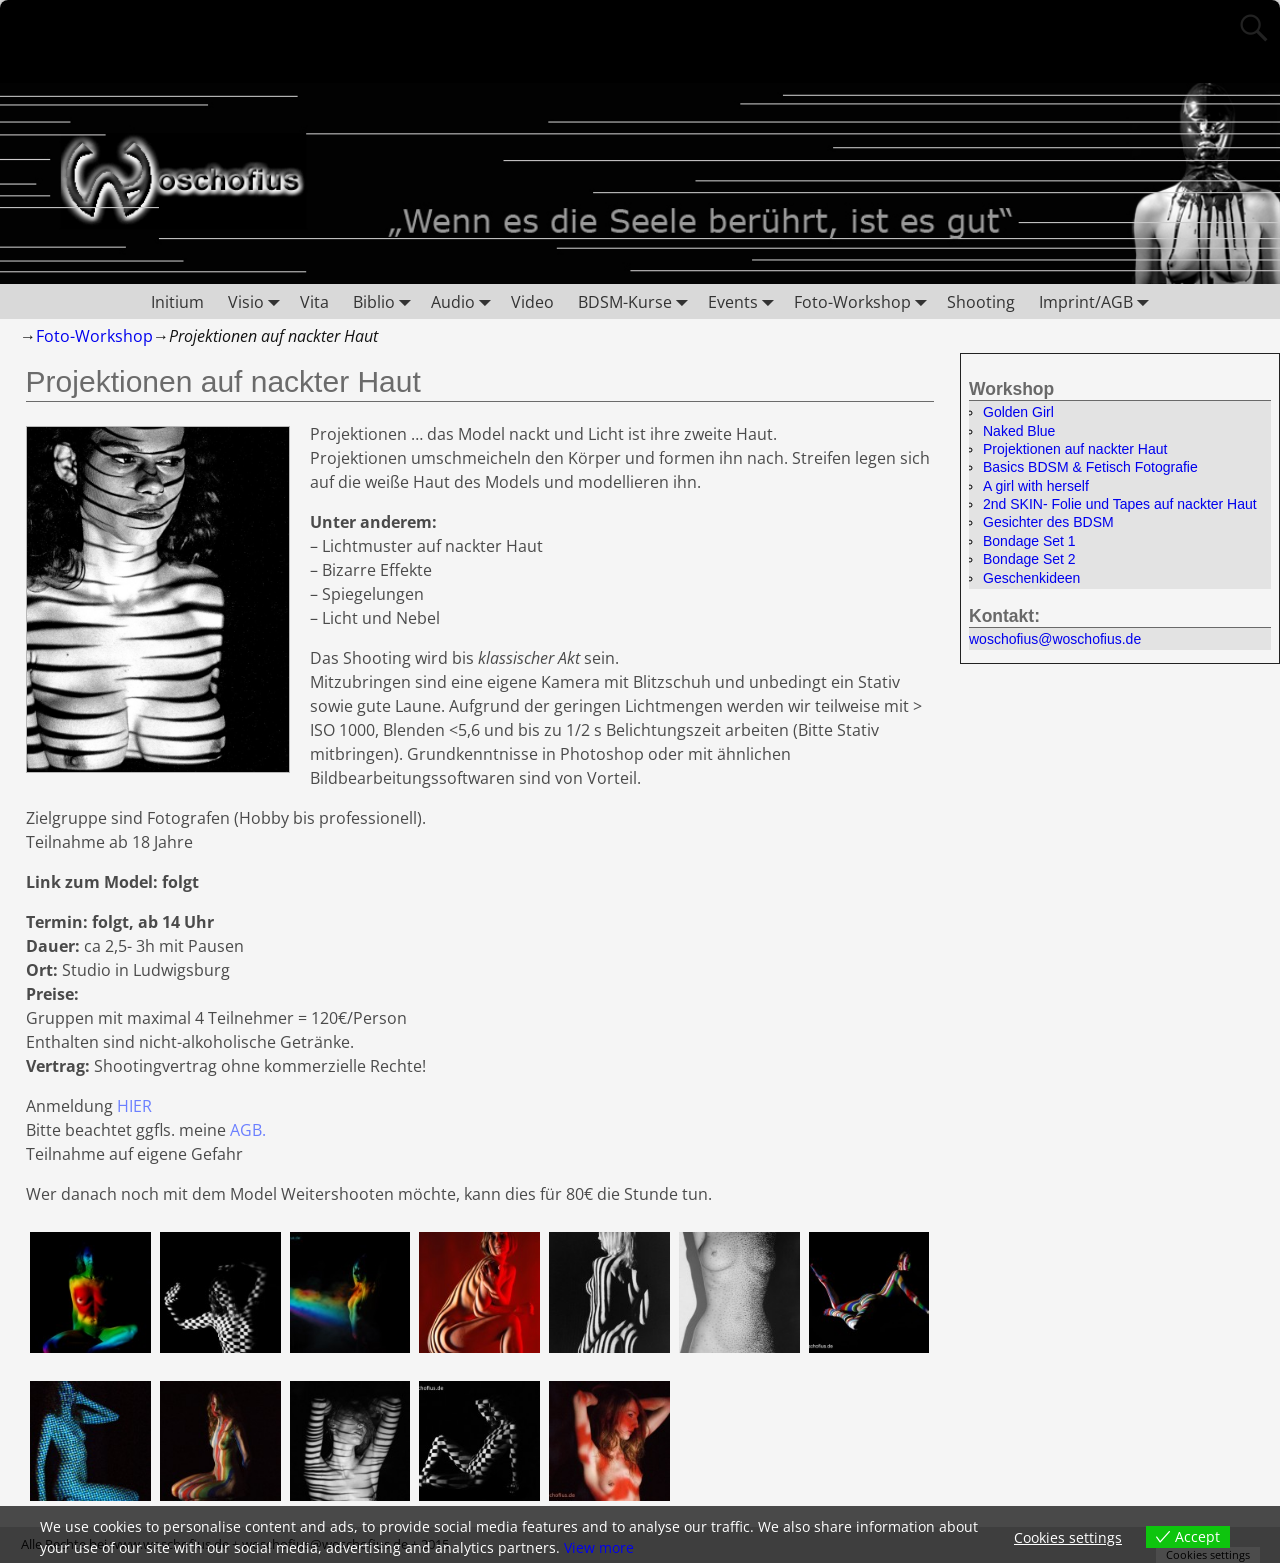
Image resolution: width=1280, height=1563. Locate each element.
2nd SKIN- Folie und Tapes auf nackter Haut (1120, 504)
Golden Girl (1018, 412)
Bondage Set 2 (1029, 559)
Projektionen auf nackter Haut (1075, 449)
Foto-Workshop (864, 301)
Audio (465, 301)
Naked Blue (1019, 431)
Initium (177, 302)
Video (532, 302)
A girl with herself (1036, 486)
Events (745, 301)
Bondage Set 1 (1029, 541)
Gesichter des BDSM (1048, 522)
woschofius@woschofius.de (1055, 639)
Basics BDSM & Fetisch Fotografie (1090, 467)
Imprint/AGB (1098, 301)
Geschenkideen (1031, 578)
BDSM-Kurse (637, 301)
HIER (134, 1106)
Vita (314, 302)
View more (599, 1547)
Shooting (981, 302)
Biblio (386, 301)
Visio (258, 301)
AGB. (248, 1130)
